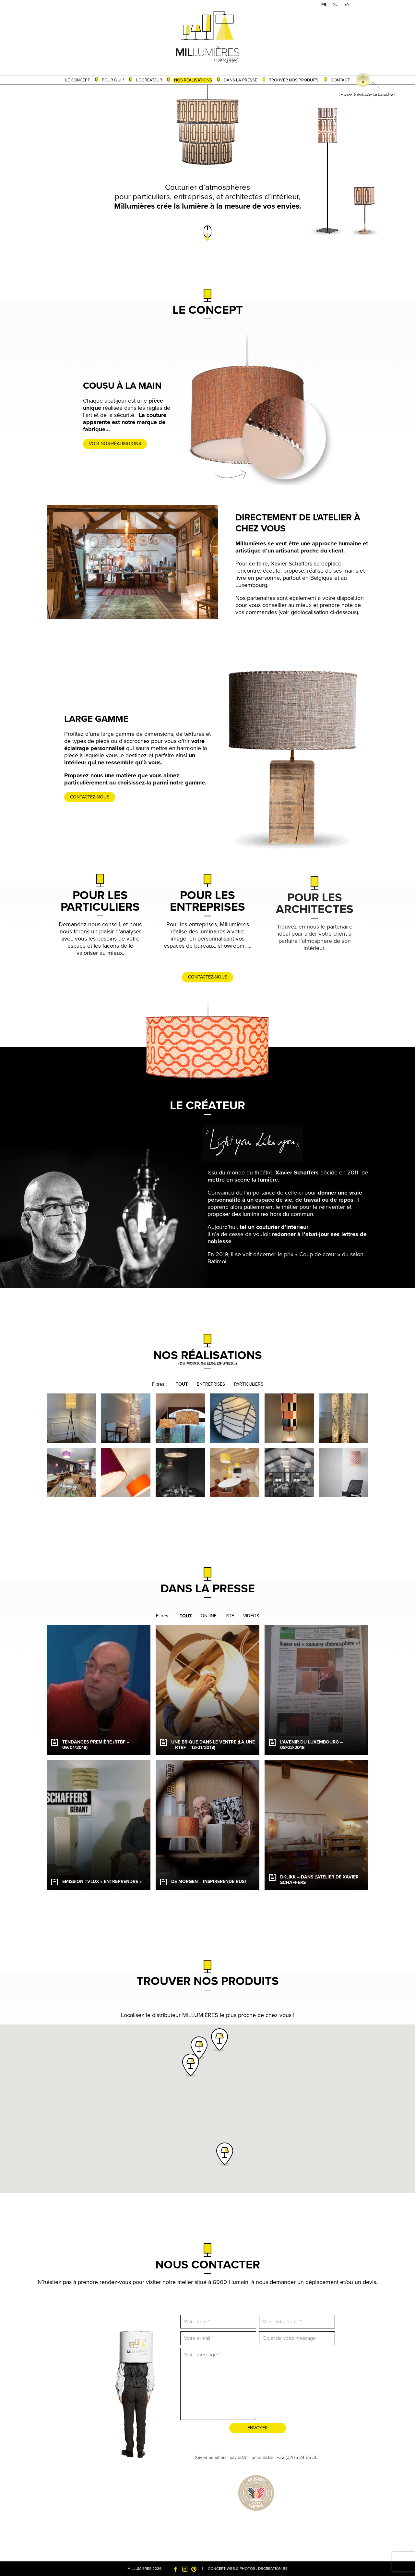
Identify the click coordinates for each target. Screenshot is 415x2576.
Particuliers (248, 1384)
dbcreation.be (273, 2568)
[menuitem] (323, 5)
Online (209, 1616)
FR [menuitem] (323, 4)
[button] (199, 2048)
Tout (182, 1384)
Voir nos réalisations (130, 443)
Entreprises (211, 1384)
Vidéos (251, 1616)
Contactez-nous (104, 797)
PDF (230, 1616)
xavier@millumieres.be (251, 2457)
